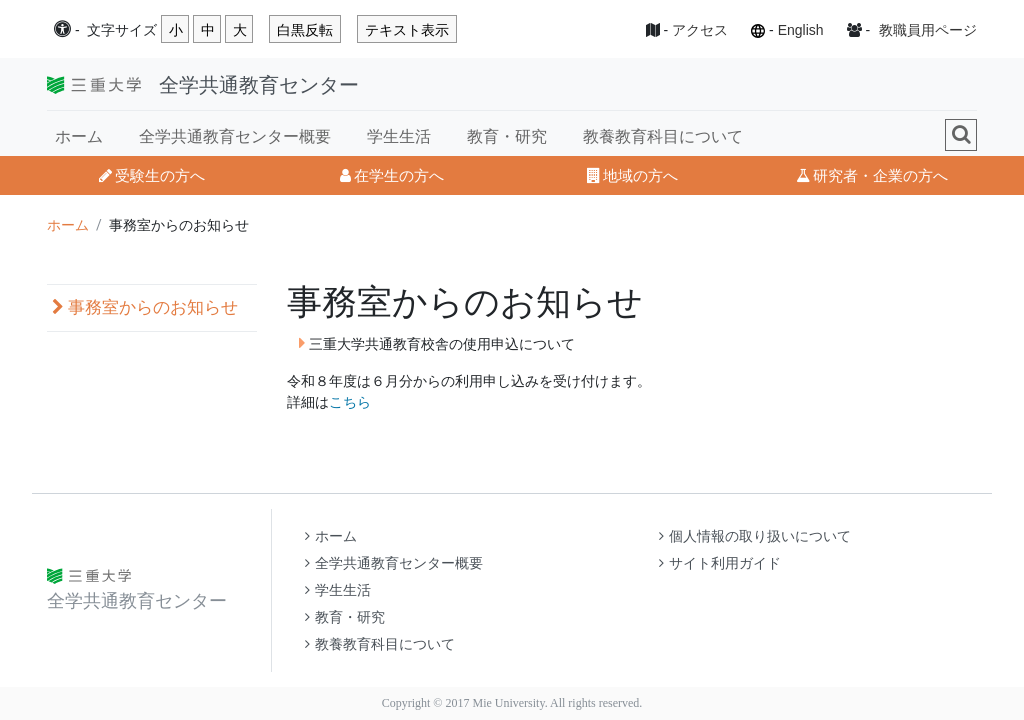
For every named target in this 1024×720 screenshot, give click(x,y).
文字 (122, 30)
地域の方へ (632, 175)
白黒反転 (305, 30)
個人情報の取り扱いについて (755, 536)
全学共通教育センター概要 (235, 136)
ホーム (79, 136)
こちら (350, 402)
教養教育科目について (663, 136)
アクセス (700, 30)
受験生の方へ (152, 175)
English (801, 30)
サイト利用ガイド (720, 563)
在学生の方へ (392, 175)
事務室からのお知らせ (145, 307)
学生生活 (399, 136)
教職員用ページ (928, 30)
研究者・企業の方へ (872, 175)
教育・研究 (507, 136)
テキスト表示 (407, 30)
